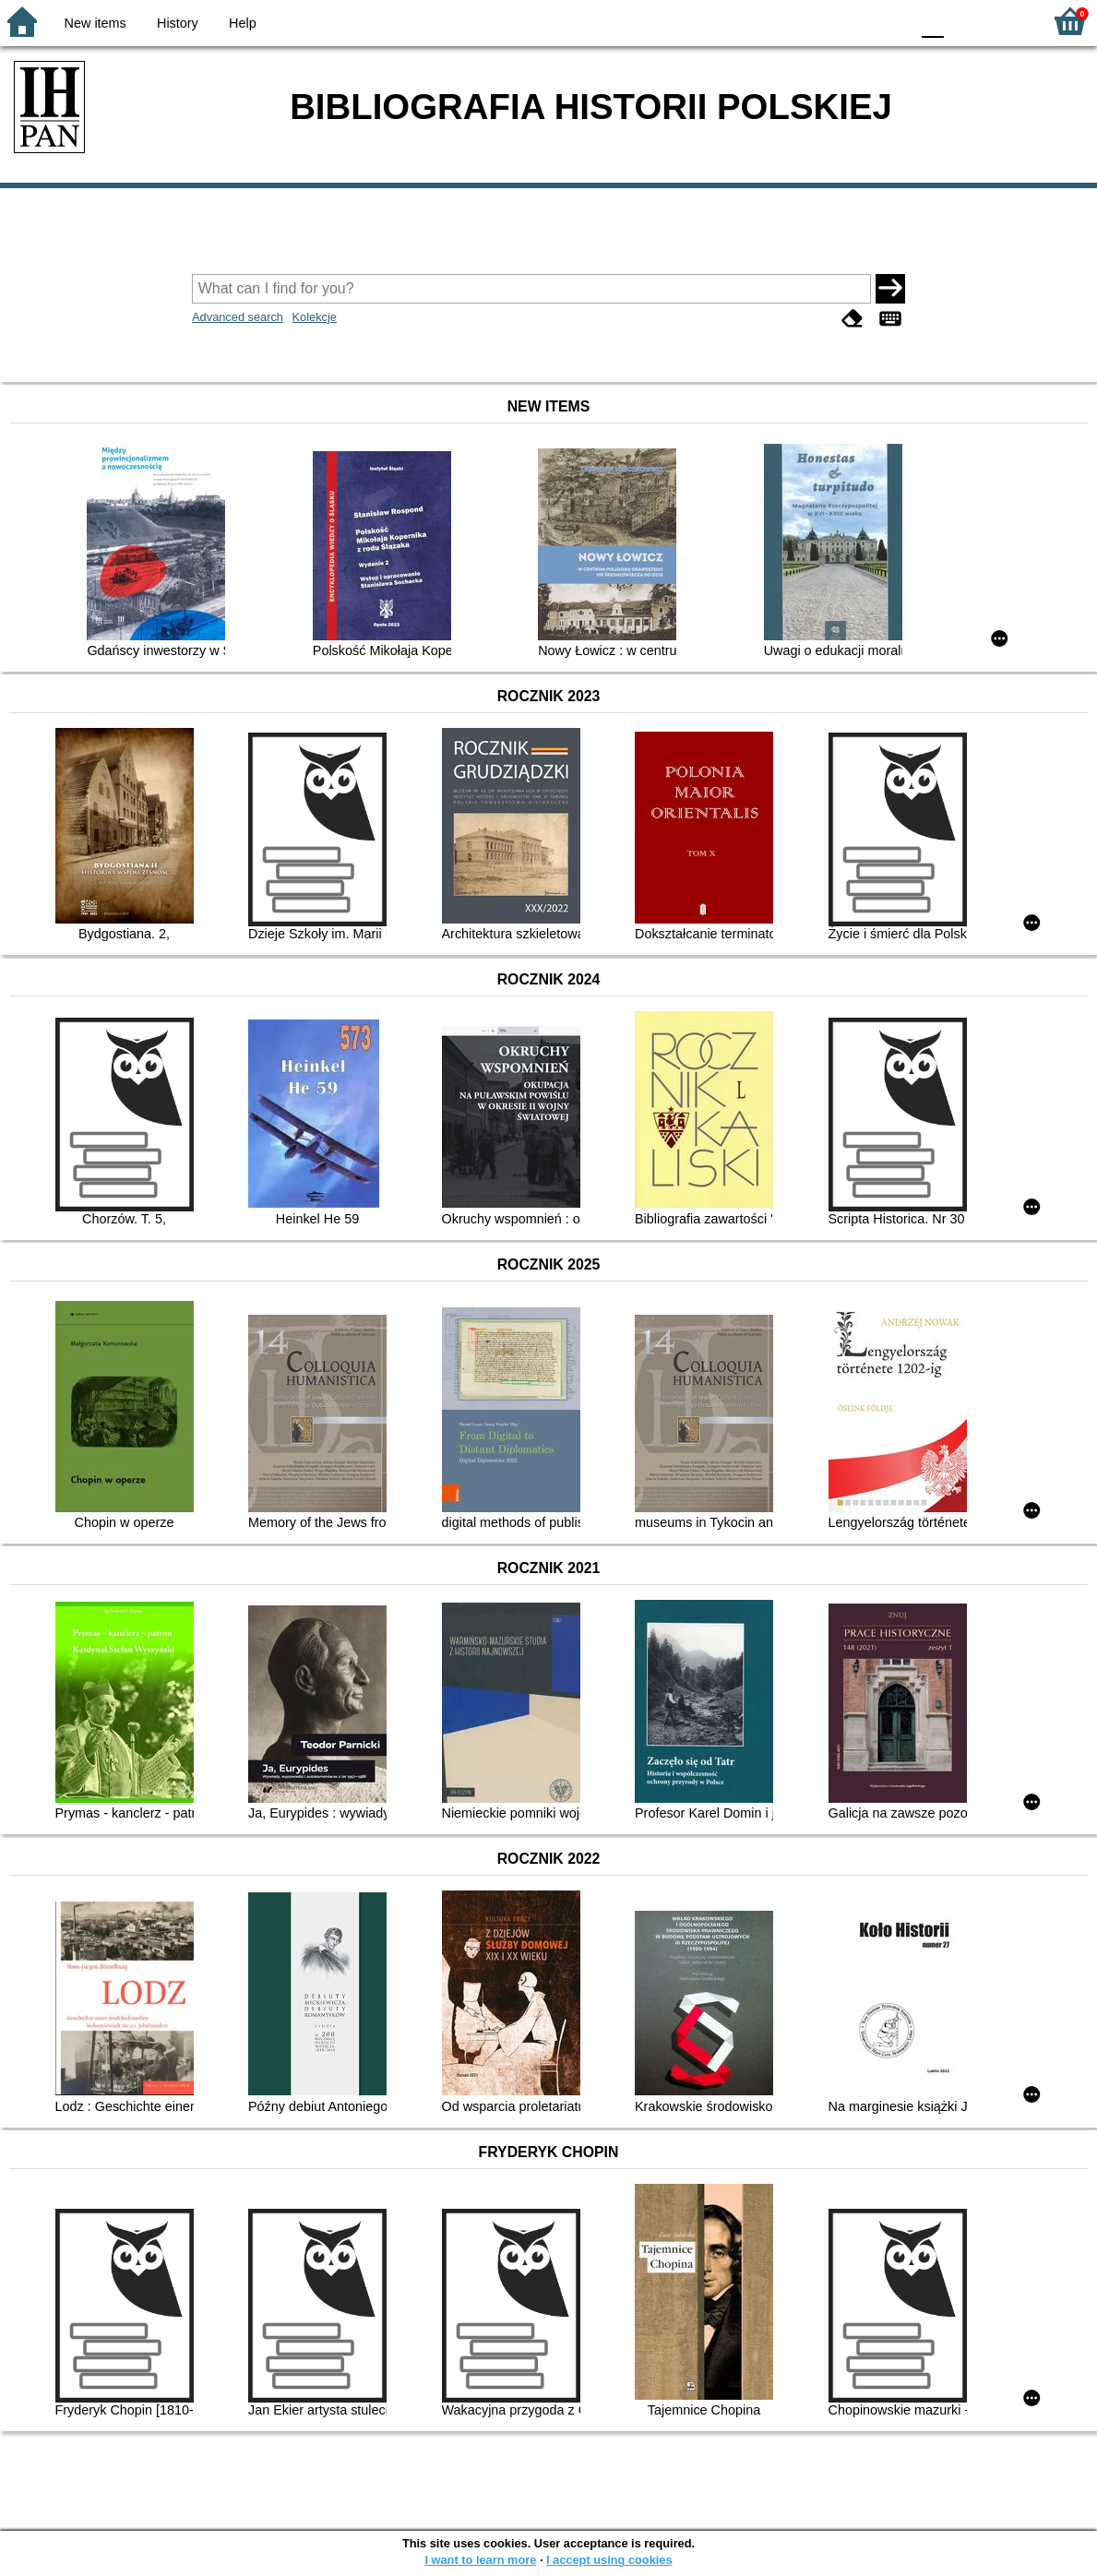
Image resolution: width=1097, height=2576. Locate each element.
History (177, 23)
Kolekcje (314, 317)
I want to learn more (480, 2560)
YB (852, 21)
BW (816, 21)
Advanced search (237, 317)
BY (890, 21)
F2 (1007, 21)
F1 (964, 21)
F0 (932, 21)
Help (242, 23)
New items (95, 23)
